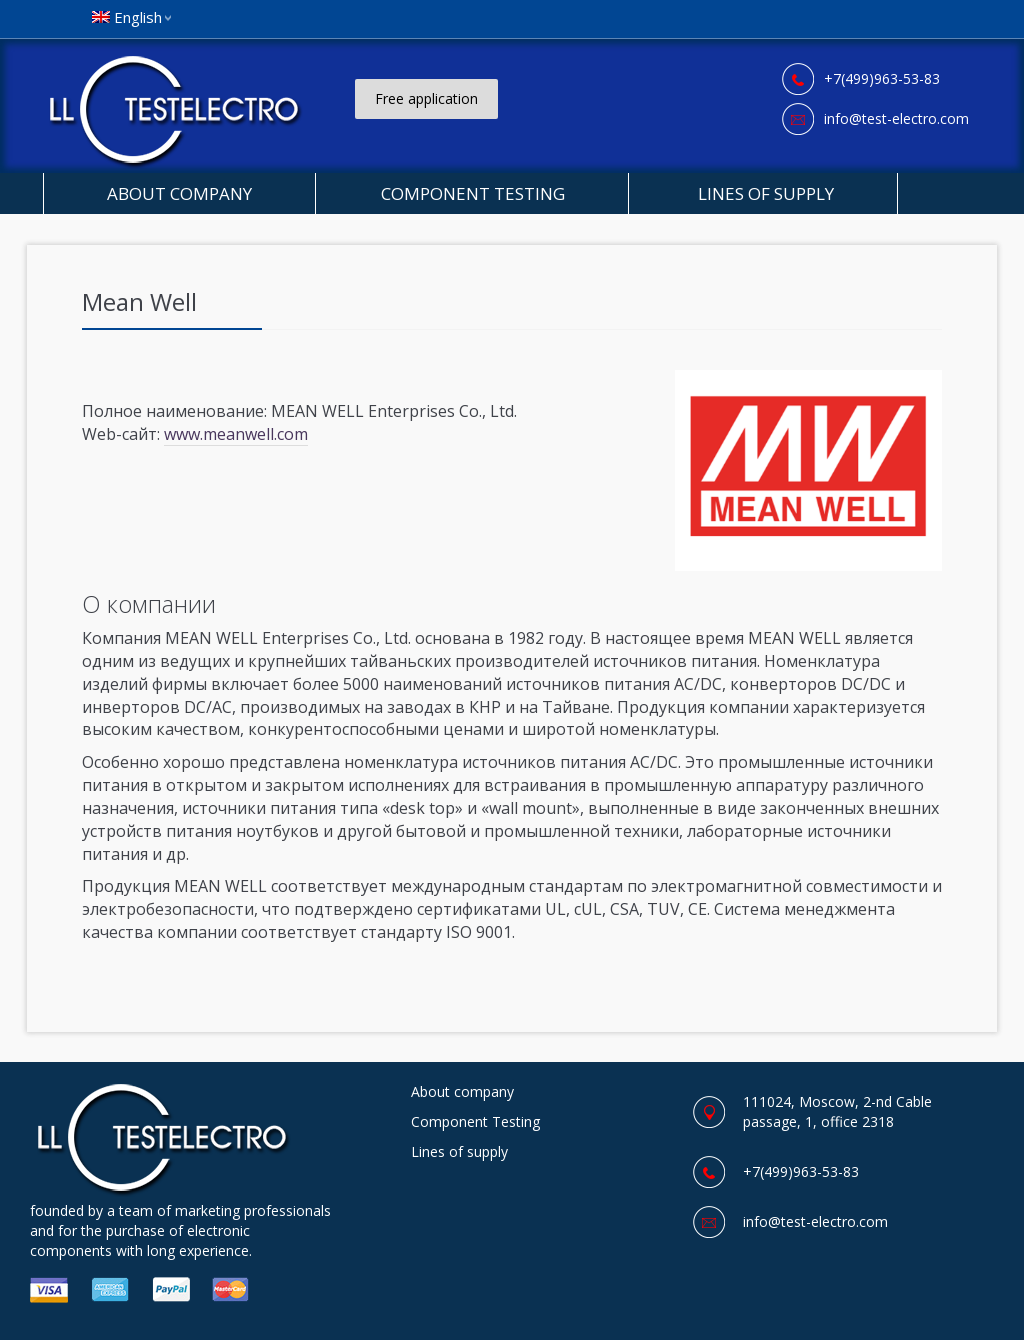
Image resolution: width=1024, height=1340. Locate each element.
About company (179, 193)
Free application (426, 98)
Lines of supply (764, 193)
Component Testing (473, 193)
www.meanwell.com (236, 434)
